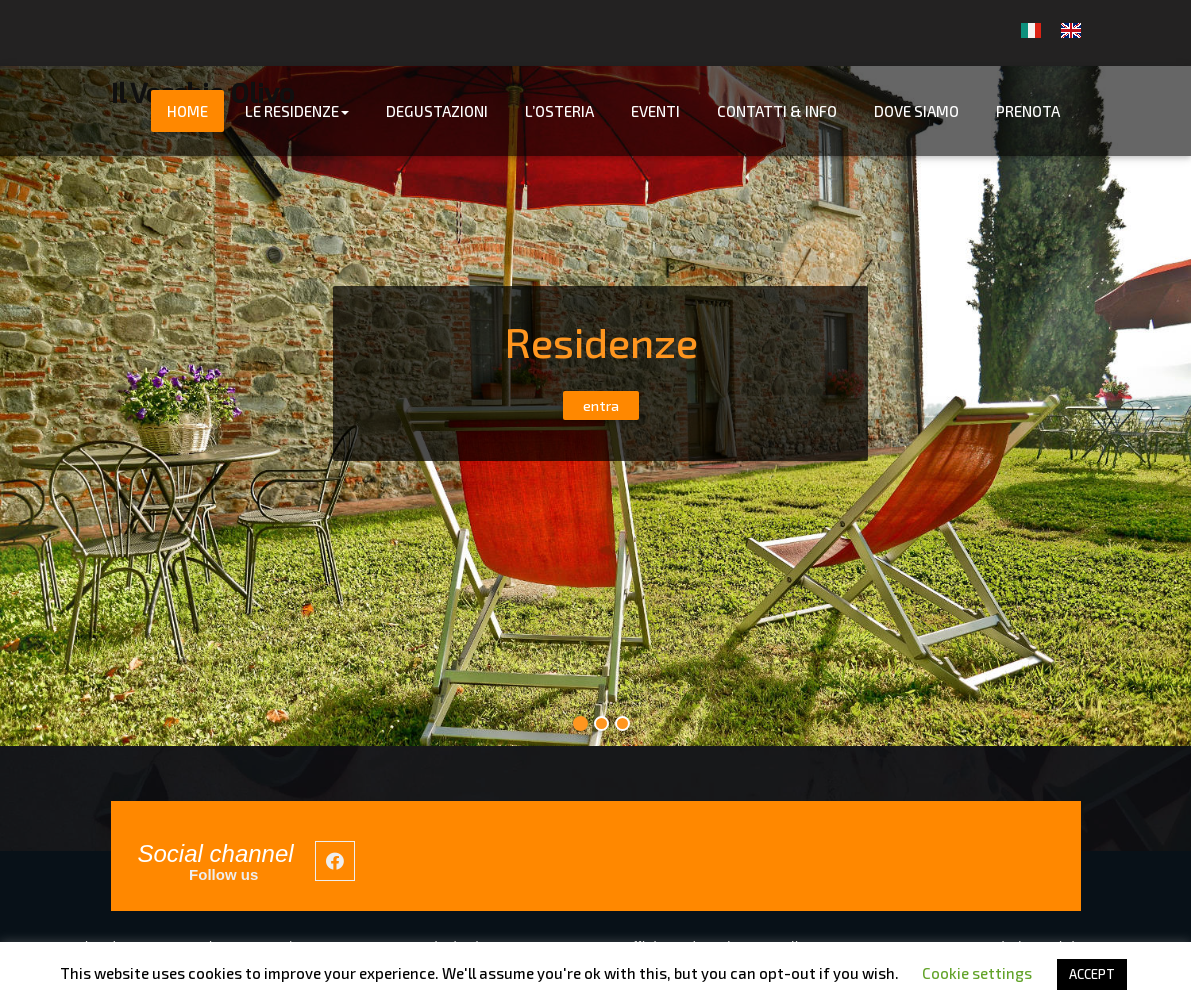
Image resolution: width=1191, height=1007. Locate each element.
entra (601, 405)
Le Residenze (297, 111)
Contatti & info (777, 111)
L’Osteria (559, 111)
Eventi (655, 111)
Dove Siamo (916, 111)
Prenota (1028, 111)
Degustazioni (437, 111)
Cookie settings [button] (977, 973)
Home (187, 111)
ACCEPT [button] (1092, 974)
